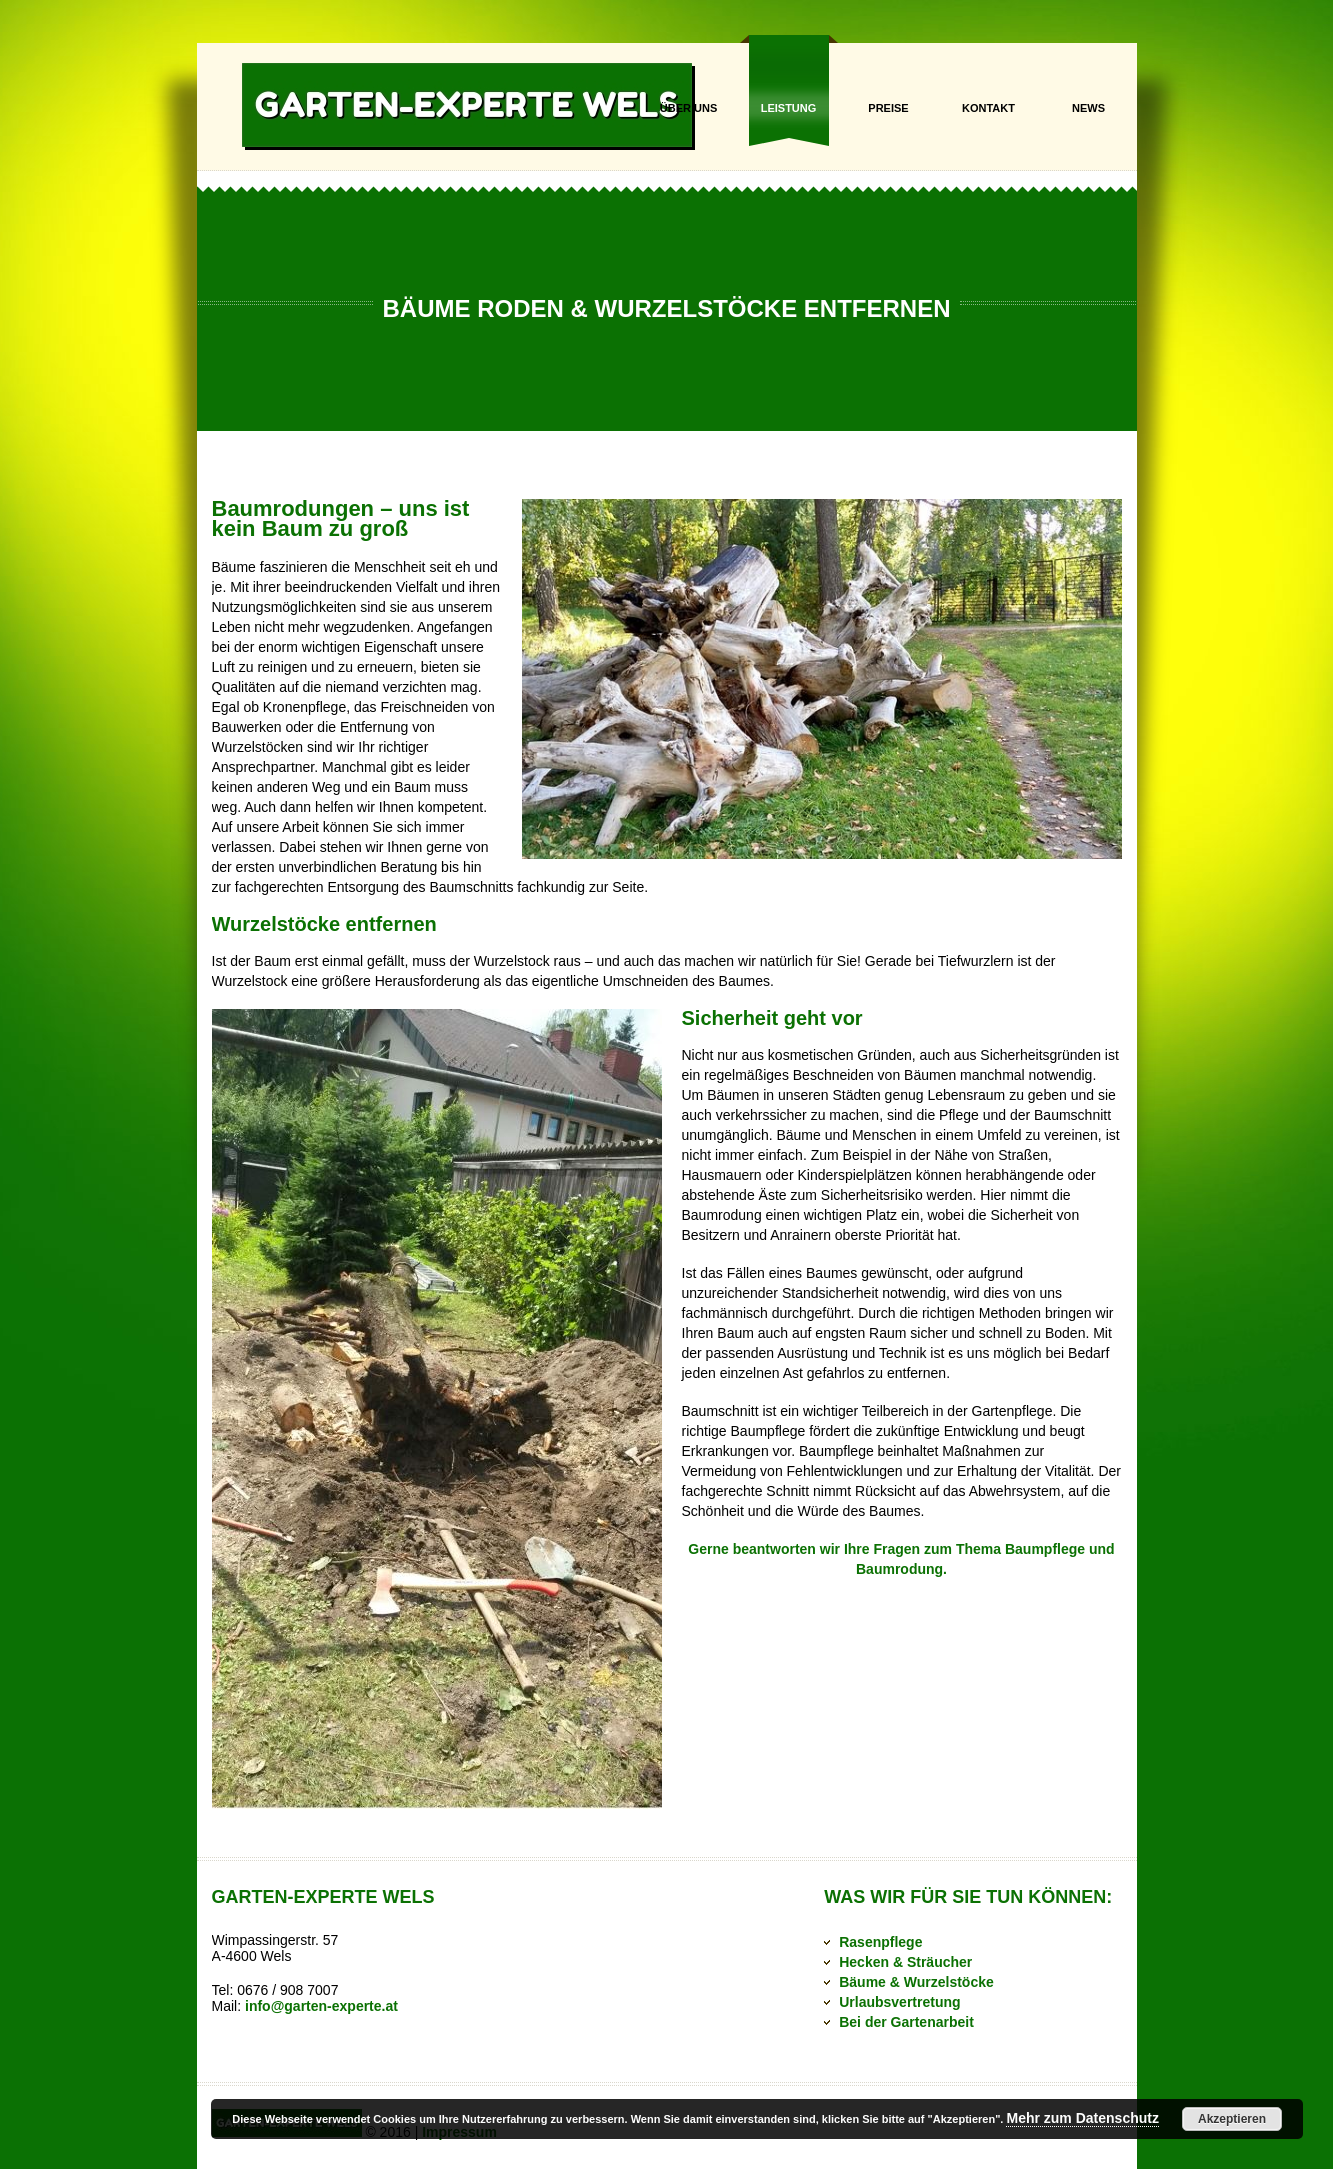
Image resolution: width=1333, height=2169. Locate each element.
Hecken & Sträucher (905, 1962)
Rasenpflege (880, 1942)
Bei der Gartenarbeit (906, 2022)
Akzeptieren (1232, 2119)
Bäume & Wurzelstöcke (916, 1982)
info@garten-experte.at (321, 2006)
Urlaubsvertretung (899, 2002)
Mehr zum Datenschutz (1082, 2118)
